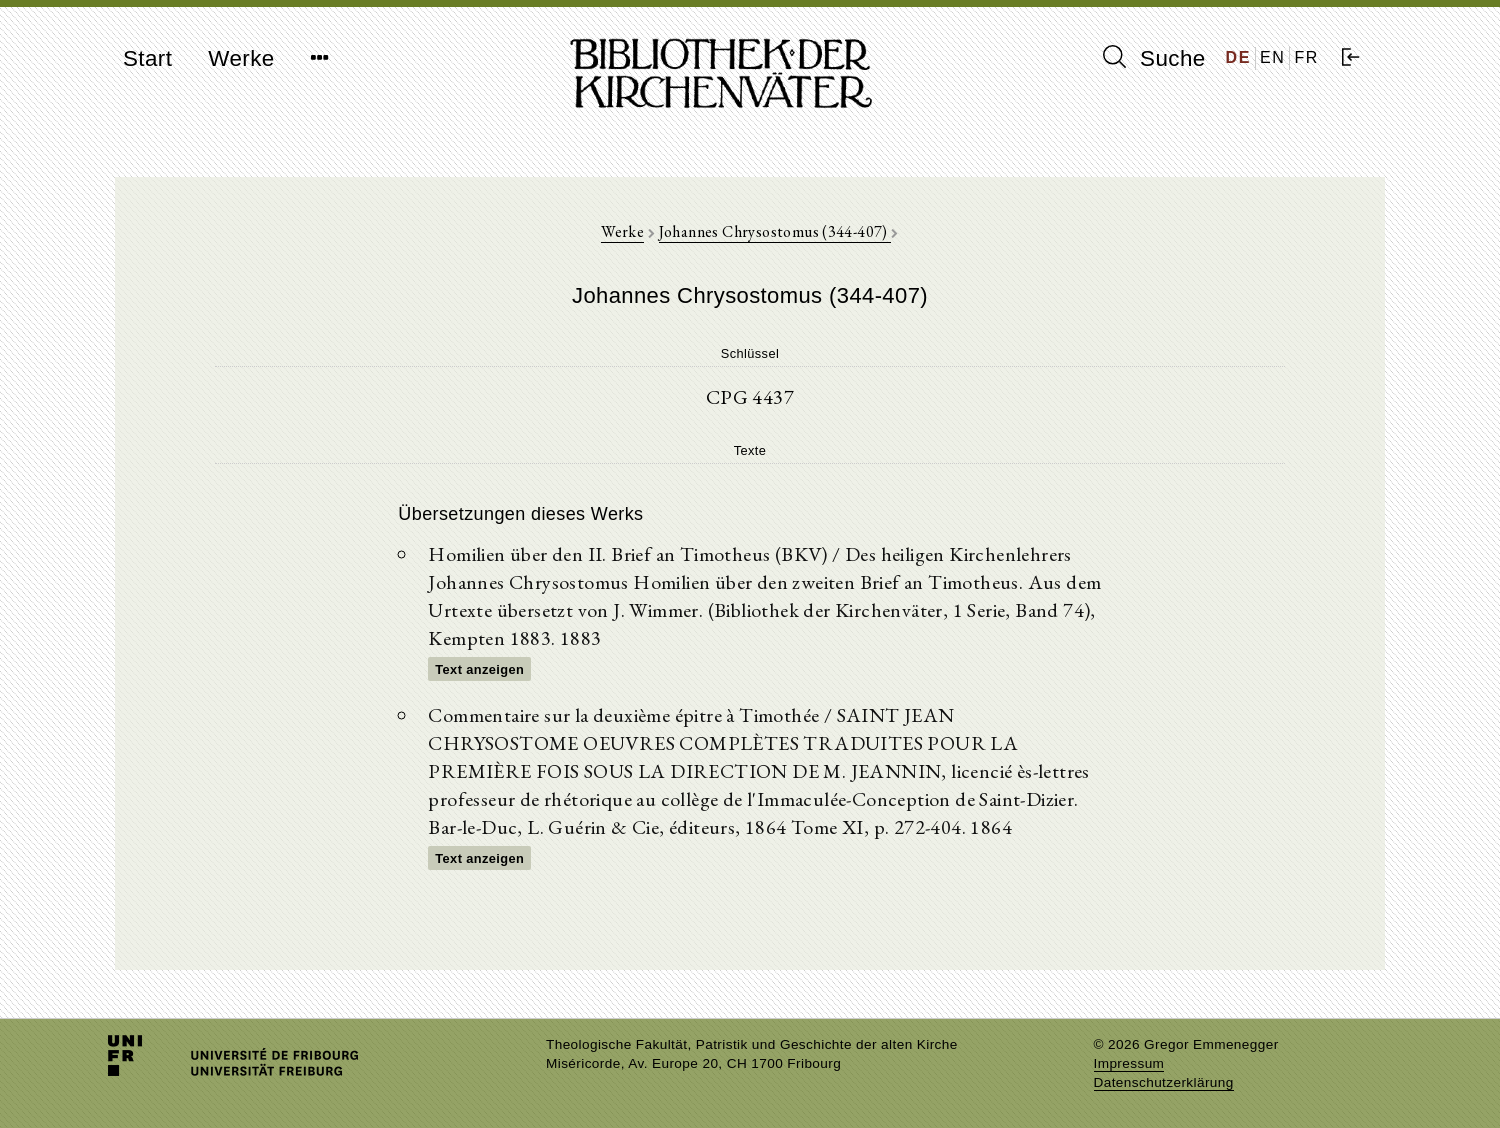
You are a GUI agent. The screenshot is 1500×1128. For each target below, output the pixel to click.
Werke (241, 58)
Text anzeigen (479, 669)
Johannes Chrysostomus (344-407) (775, 231)
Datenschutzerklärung (1164, 1082)
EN (1272, 57)
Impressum (1129, 1063)
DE (1238, 57)
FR (1306, 57)
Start (147, 58)
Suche (1154, 58)
